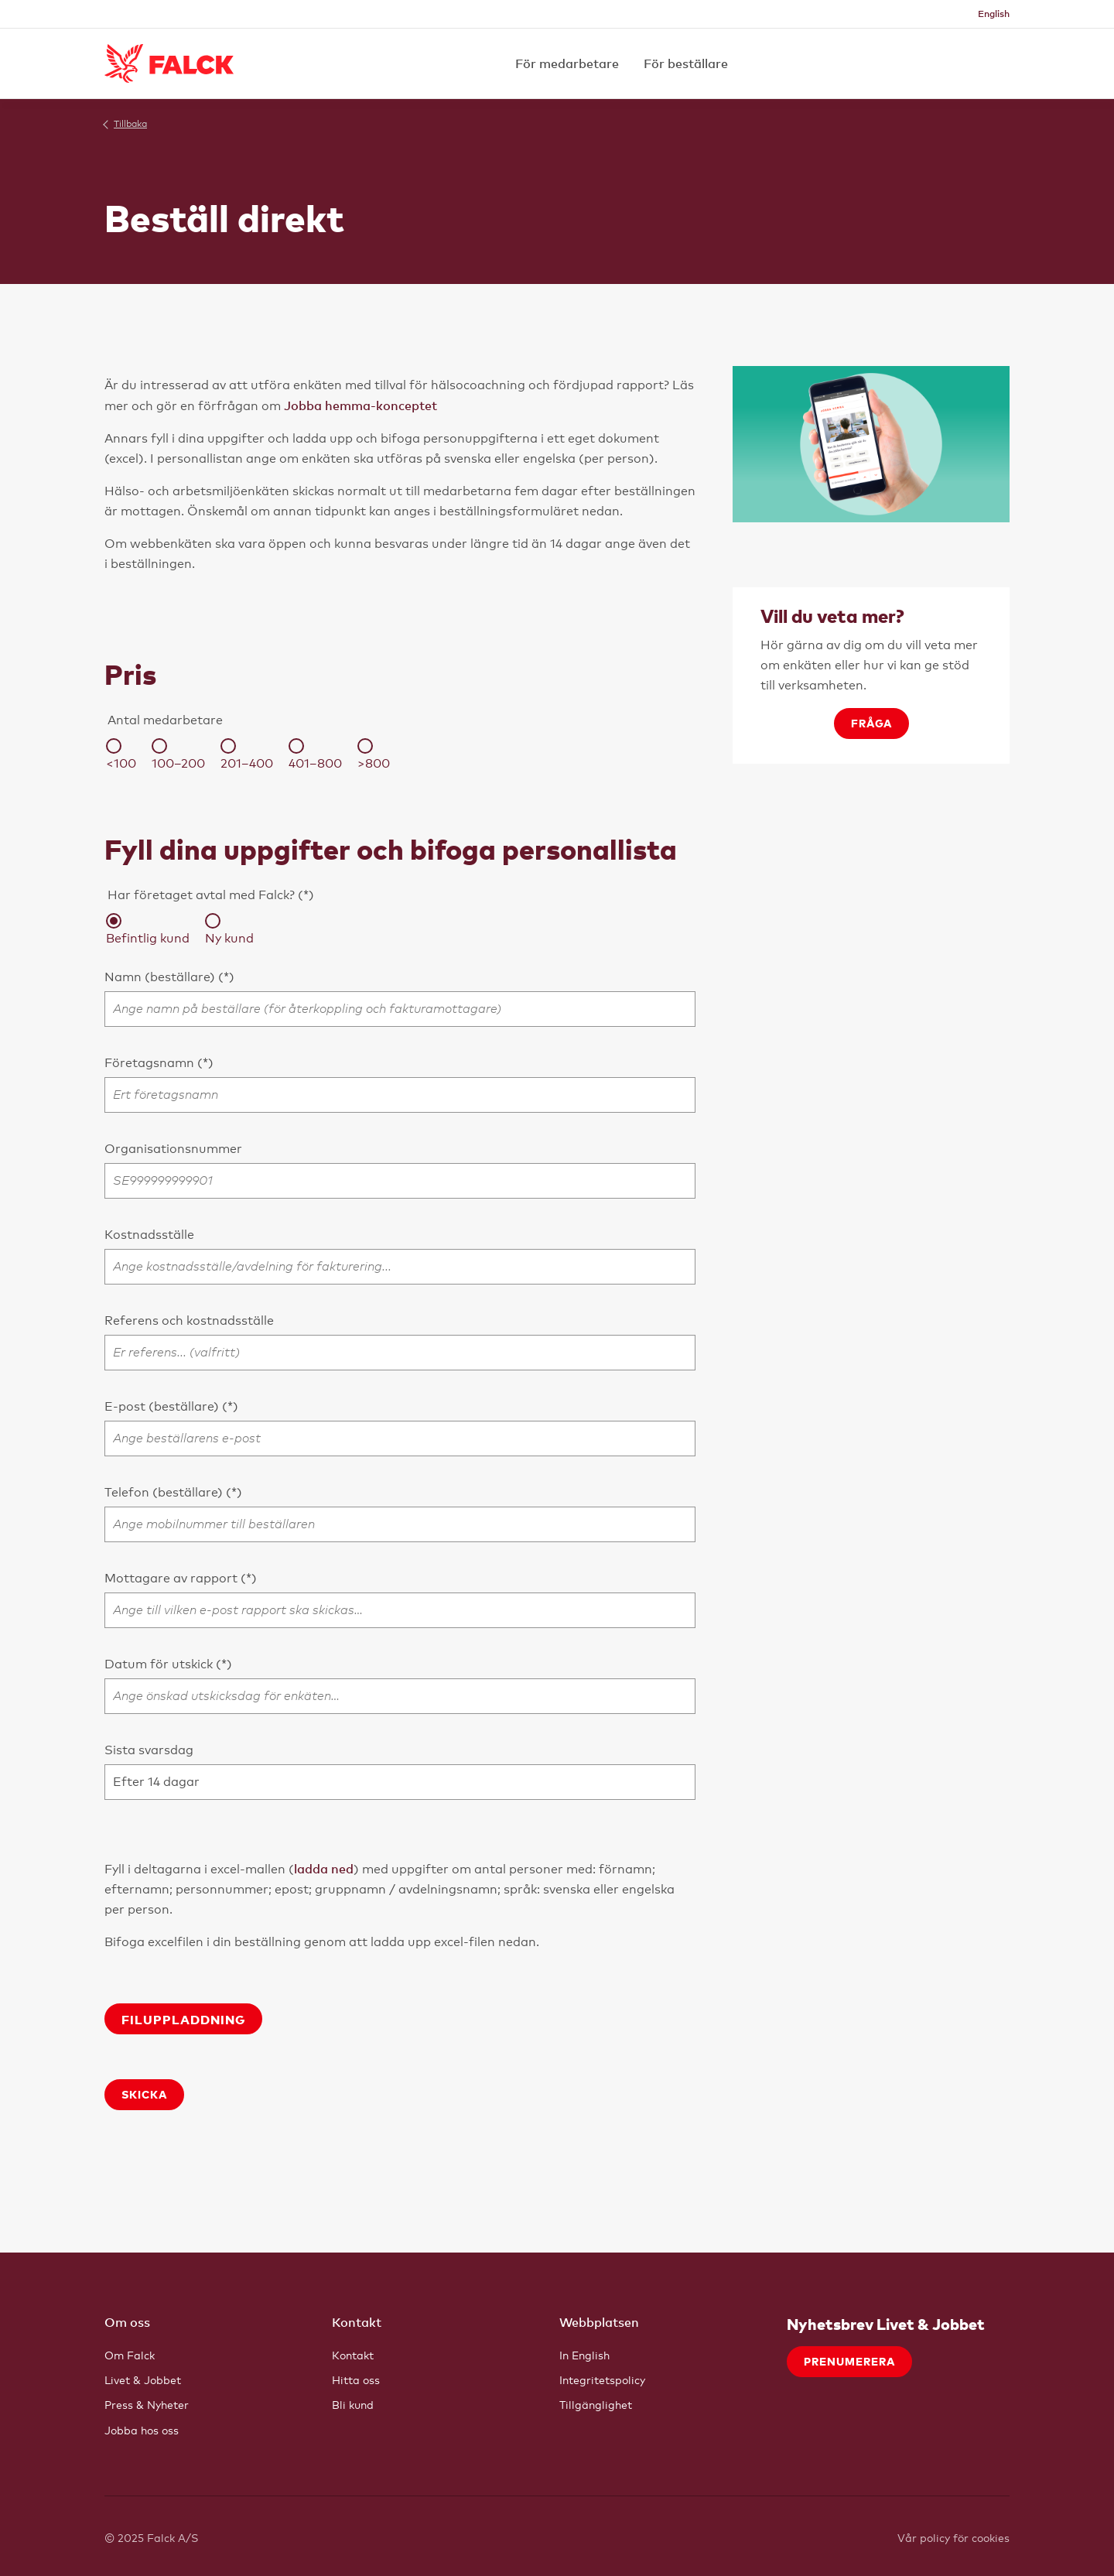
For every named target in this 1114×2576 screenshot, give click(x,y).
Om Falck (129, 2355)
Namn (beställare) (161, 977)
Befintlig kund (148, 929)
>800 (373, 754)
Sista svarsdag (148, 1750)
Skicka (144, 2094)
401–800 (315, 754)
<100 (121, 754)
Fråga (871, 723)
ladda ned (324, 1868)
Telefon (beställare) (165, 1492)
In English (584, 2355)
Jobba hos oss (141, 2430)
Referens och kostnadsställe (189, 1320)
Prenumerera (849, 2361)
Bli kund (353, 2404)
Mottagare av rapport (172, 1578)
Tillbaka (130, 123)
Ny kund (229, 929)
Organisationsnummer (173, 1148)
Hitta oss (356, 2379)
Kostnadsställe (149, 1234)
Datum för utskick (160, 1664)
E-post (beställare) (163, 1406)
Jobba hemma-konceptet (360, 405)
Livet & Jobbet (142, 2379)
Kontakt (353, 2355)
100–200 (178, 754)
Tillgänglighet (595, 2404)
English (994, 13)
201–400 (246, 754)
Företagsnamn (150, 1062)
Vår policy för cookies (953, 2537)
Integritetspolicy (602, 2379)
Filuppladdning (183, 2019)
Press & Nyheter (146, 2404)
